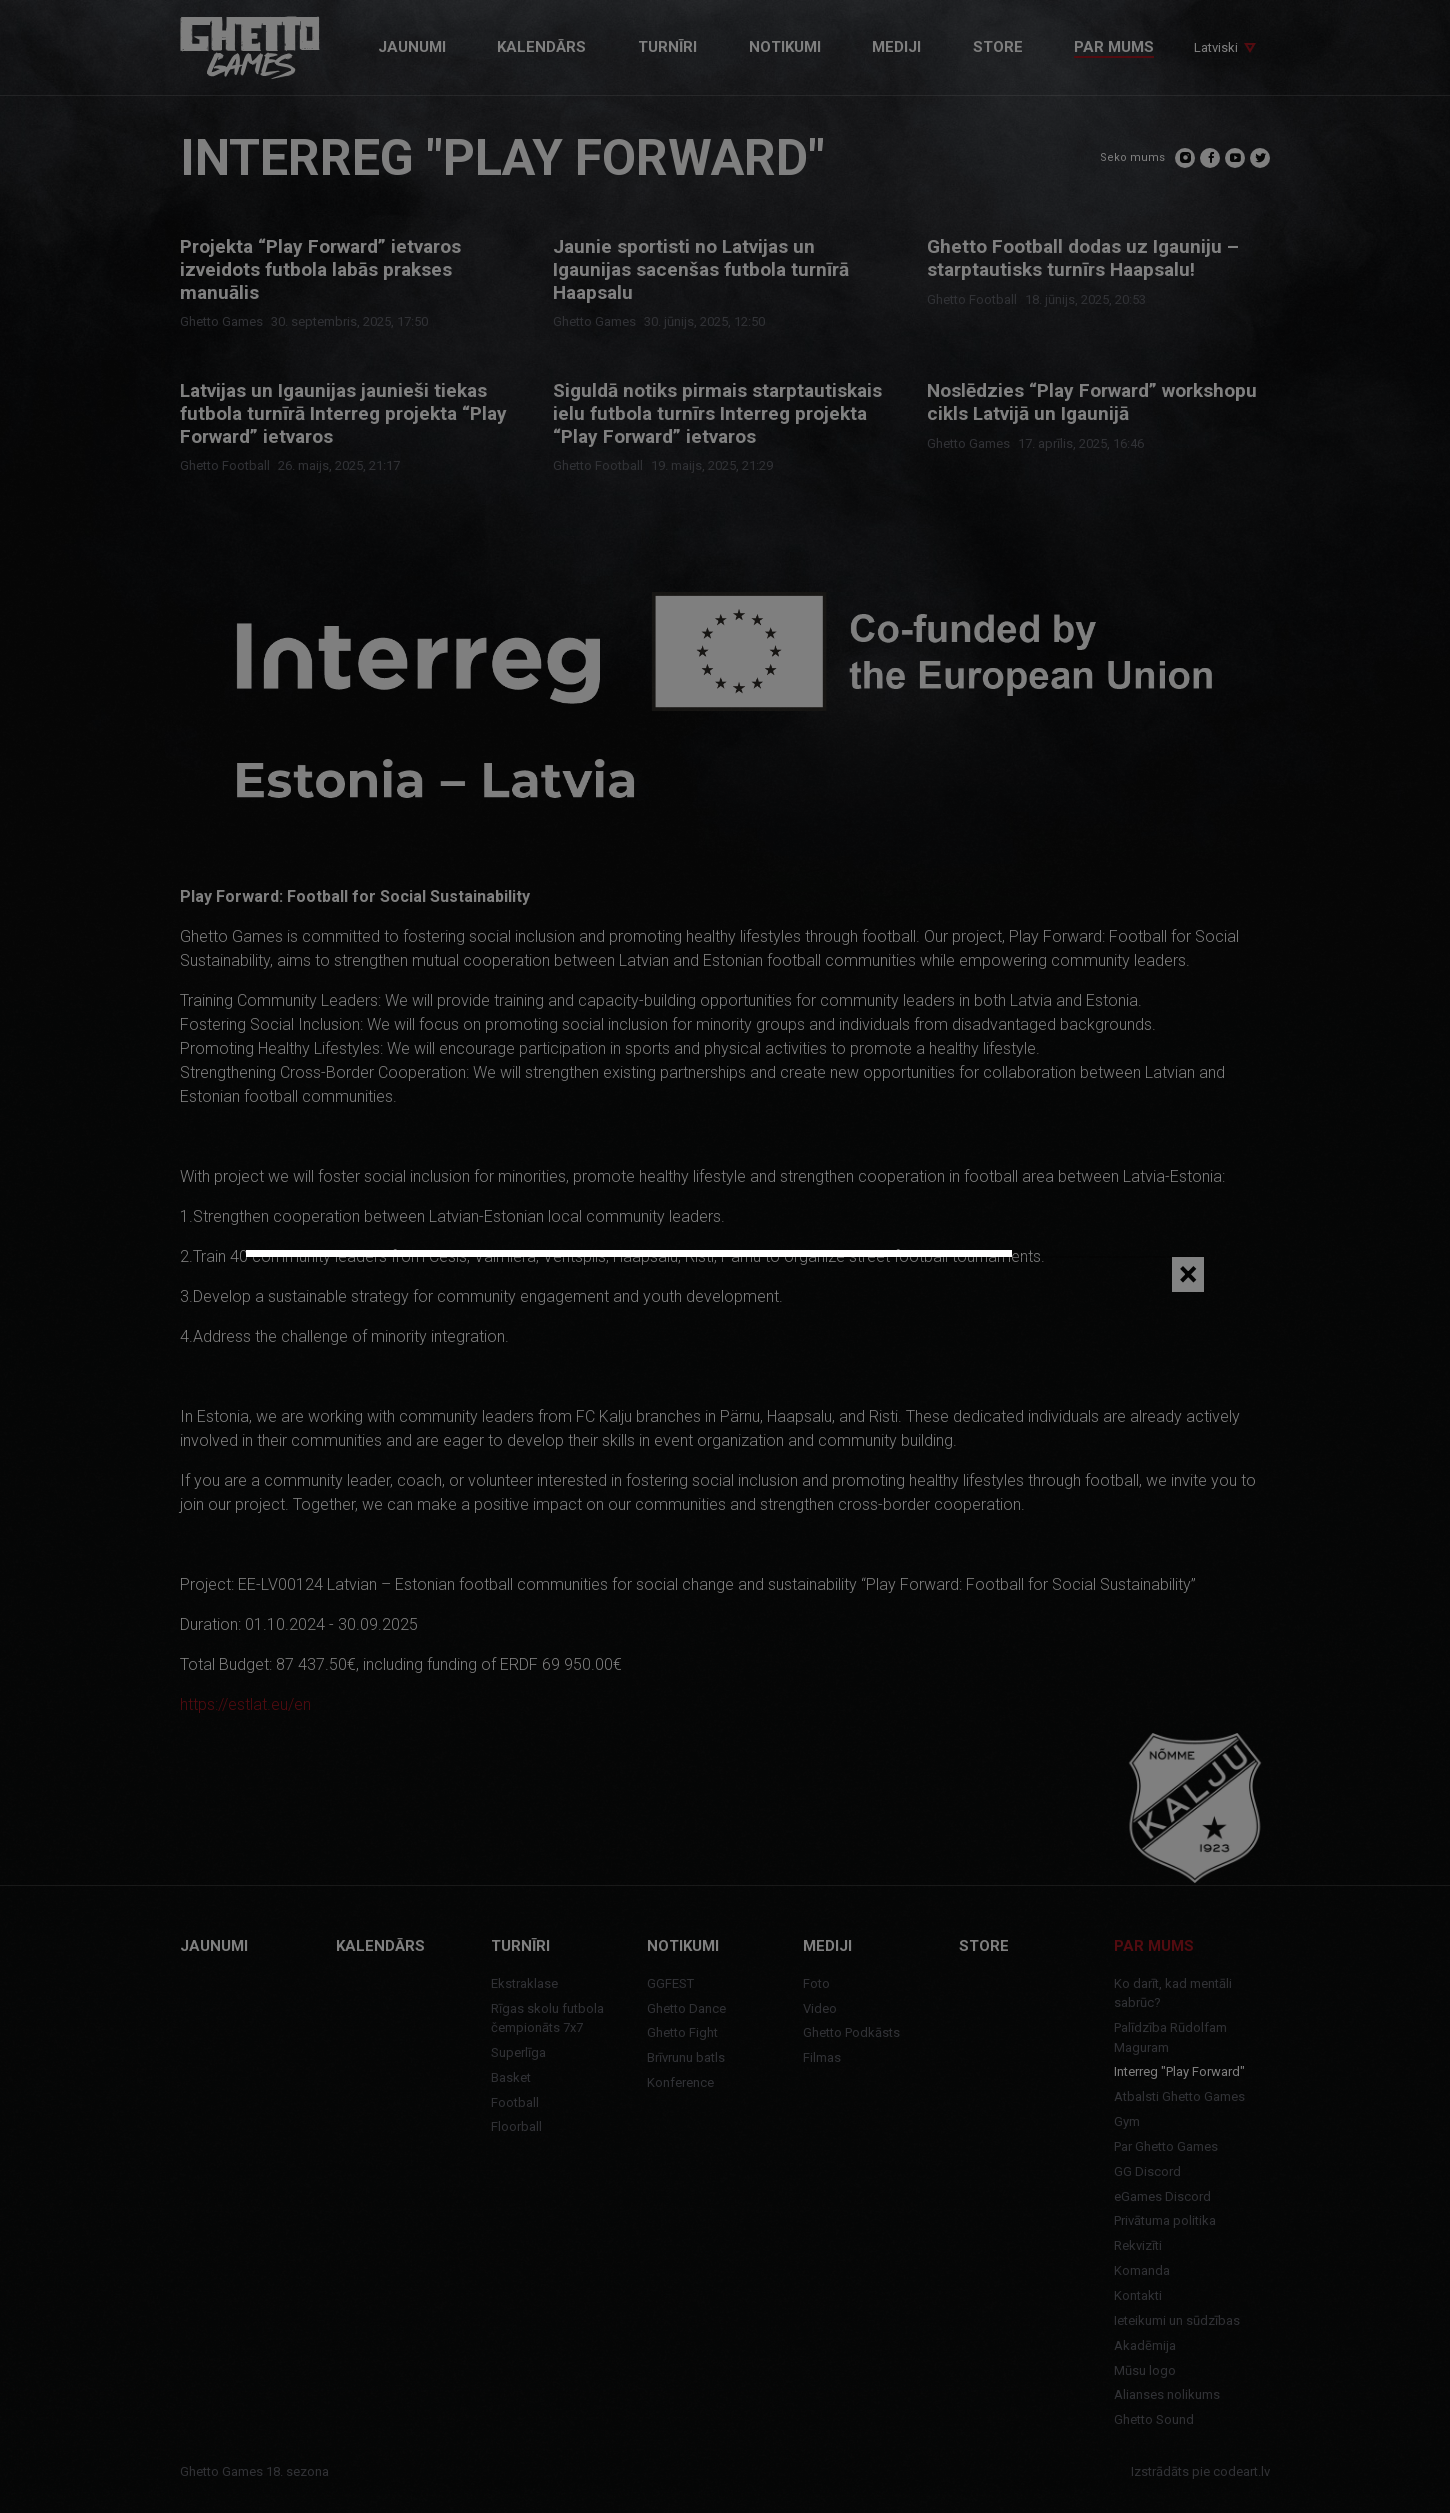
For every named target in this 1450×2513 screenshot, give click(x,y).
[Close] (1188, 1274)
